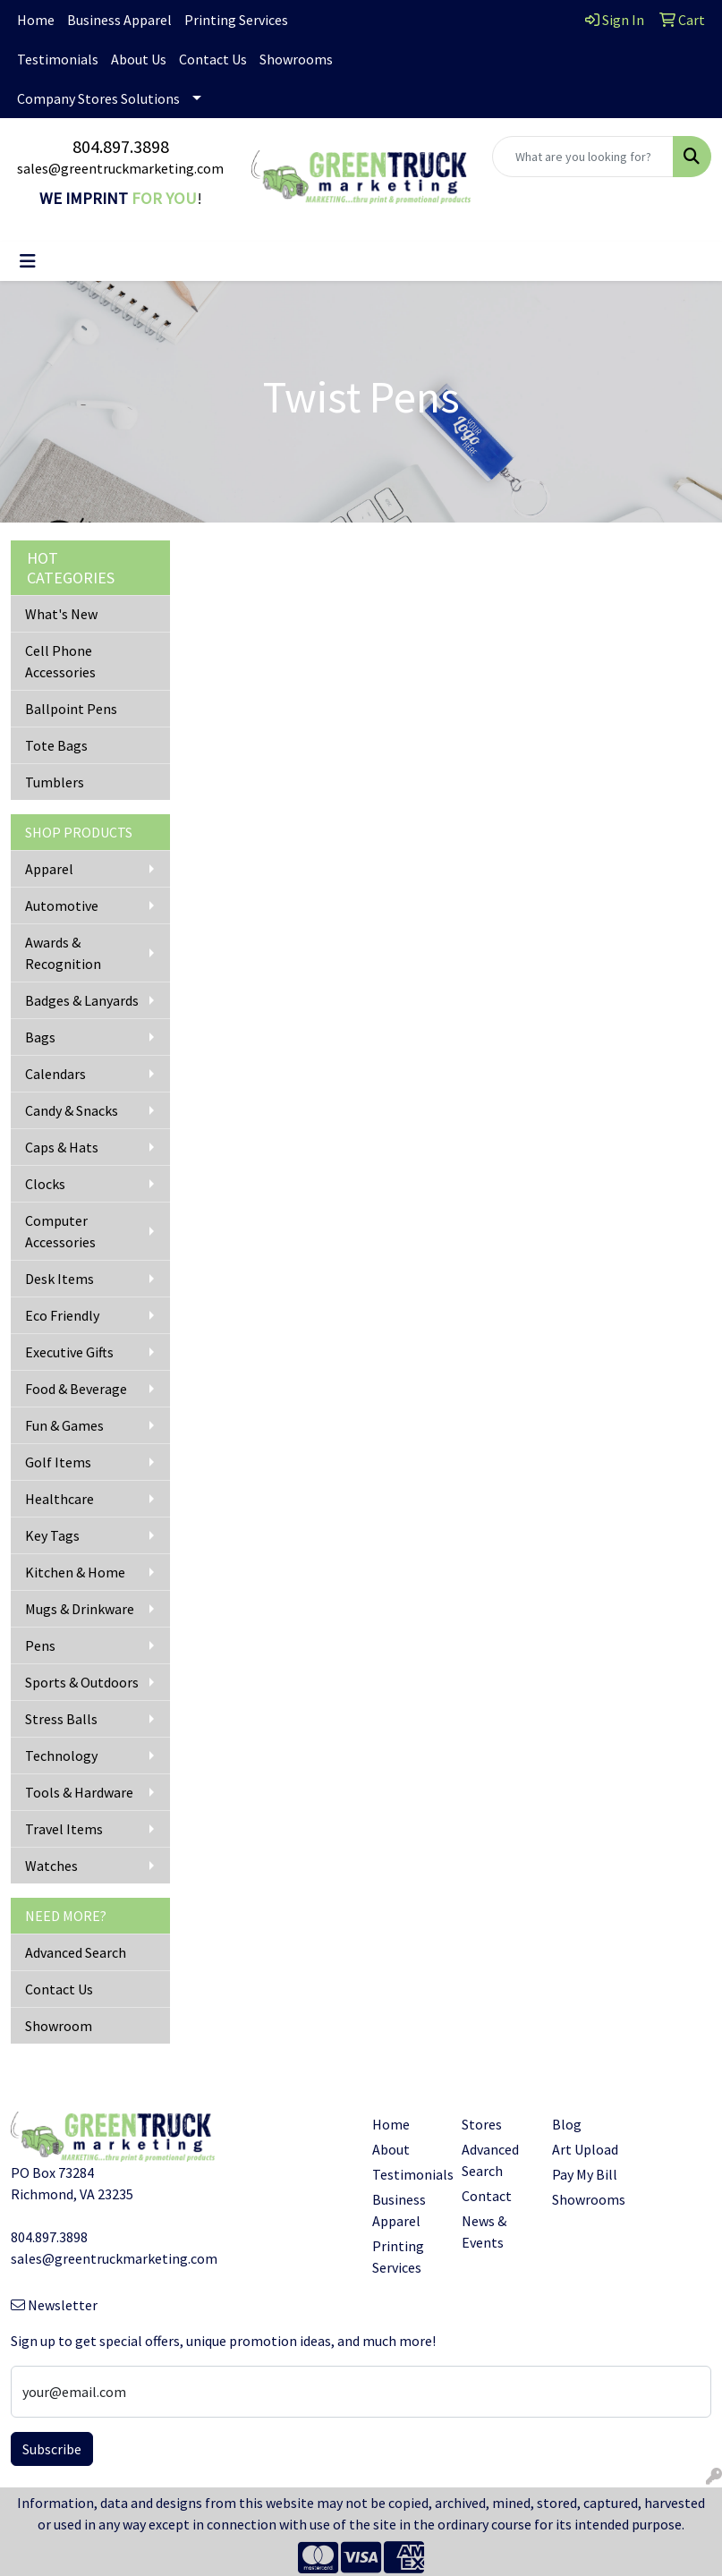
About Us (138, 59)
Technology (61, 1755)
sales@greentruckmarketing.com (120, 168)
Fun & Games (64, 1425)
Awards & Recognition (63, 953)
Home (36, 20)
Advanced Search (75, 1952)
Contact (487, 2196)
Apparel (49, 869)
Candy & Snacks (71, 1110)
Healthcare (59, 1499)
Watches (51, 1866)
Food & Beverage (76, 1389)
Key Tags (52, 1535)
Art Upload (585, 2149)
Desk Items (59, 1279)
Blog (567, 2124)
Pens (40, 1645)
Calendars (55, 1074)
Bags (40, 1037)
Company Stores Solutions (98, 98)
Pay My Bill (584, 2174)
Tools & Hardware (79, 1792)
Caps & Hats (61, 1147)
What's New (61, 614)
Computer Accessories (60, 1231)
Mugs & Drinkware (79, 1609)
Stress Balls (61, 1719)
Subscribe (51, 2449)
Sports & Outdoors (82, 1682)
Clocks (45, 1184)
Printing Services (236, 20)
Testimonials (57, 59)
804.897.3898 (120, 146)
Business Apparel (119, 20)
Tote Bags (56, 745)
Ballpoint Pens (71, 709)
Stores (482, 2124)
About (391, 2149)
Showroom (58, 2026)
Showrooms (296, 59)
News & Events (484, 2231)
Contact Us (213, 59)
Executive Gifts (69, 1352)
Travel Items (64, 1829)
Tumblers (54, 782)
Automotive (61, 905)
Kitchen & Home (75, 1572)
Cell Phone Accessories (60, 661)
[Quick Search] (583, 156)
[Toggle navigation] (28, 261)
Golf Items (58, 1462)
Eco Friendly (62, 1315)
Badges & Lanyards (82, 1000)
